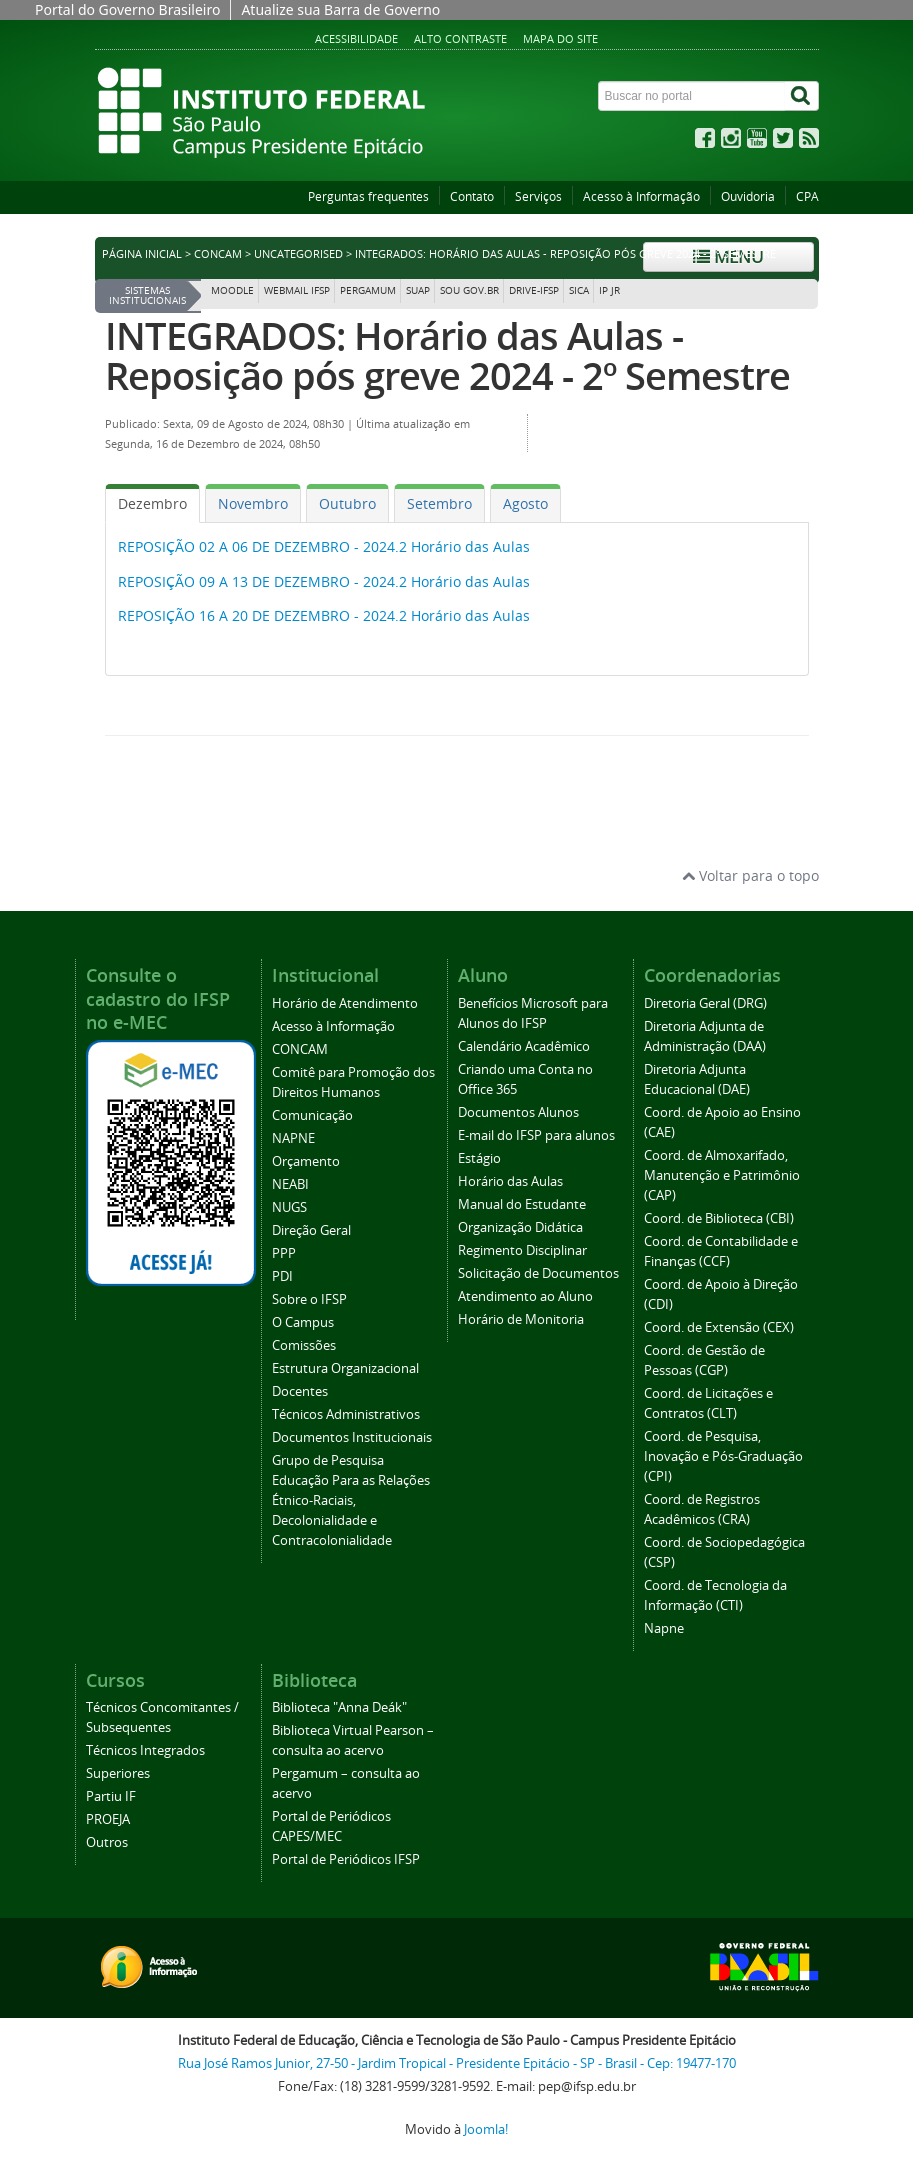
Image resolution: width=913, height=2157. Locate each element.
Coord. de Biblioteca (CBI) (719, 1218)
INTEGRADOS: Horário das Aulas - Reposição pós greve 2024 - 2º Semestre (447, 355)
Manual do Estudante (522, 1204)
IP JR (609, 290)
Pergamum (368, 290)
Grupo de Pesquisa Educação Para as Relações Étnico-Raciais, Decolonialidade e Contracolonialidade (351, 1500)
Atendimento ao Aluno (525, 1296)
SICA (579, 290)
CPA (807, 196)
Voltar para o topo (750, 875)
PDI (282, 1276)
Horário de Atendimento (345, 1003)
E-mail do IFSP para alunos (536, 1135)
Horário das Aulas (510, 1181)
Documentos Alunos (518, 1112)
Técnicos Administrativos (346, 1414)
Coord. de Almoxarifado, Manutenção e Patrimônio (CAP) (722, 1175)
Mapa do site (560, 38)
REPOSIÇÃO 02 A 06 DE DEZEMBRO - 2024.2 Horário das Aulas (324, 546)
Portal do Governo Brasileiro (127, 9)
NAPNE (293, 1138)
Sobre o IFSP (309, 1299)
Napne (664, 1628)
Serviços (538, 196)
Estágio (479, 1158)
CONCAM (218, 254)
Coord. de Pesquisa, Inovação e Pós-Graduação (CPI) (723, 1456)
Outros (107, 1842)
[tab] (152, 503)
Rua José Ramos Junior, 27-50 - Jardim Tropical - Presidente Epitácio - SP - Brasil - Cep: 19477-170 (457, 2063)
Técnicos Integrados (145, 1750)
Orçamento (306, 1161)
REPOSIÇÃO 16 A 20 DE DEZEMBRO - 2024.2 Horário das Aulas (324, 615)
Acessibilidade (356, 38)
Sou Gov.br (469, 290)
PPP (284, 1253)
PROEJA (108, 1819)
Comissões (304, 1345)
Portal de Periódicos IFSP (346, 1859)
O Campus (303, 1322)
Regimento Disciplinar (522, 1250)
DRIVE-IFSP (534, 290)
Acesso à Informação (641, 196)
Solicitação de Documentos (538, 1273)
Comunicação (312, 1115)
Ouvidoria (748, 196)
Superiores (118, 1773)
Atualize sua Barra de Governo (340, 9)
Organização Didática (520, 1227)
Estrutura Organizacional (345, 1368)
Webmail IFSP (297, 290)
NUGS (289, 1207)
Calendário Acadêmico (524, 1046)
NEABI (290, 1184)
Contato (472, 196)
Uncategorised (298, 254)
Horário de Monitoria (521, 1319)
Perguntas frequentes (368, 196)
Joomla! (486, 2129)
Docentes (300, 1391)
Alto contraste (460, 38)
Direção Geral (311, 1230)
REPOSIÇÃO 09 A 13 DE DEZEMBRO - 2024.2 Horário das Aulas (324, 581)
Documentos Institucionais (352, 1437)
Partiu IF (111, 1796)
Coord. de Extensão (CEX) (719, 1327)
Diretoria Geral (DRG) (705, 1003)
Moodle (232, 290)
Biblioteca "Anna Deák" (339, 1707)
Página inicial (142, 254)
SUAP (418, 290)
